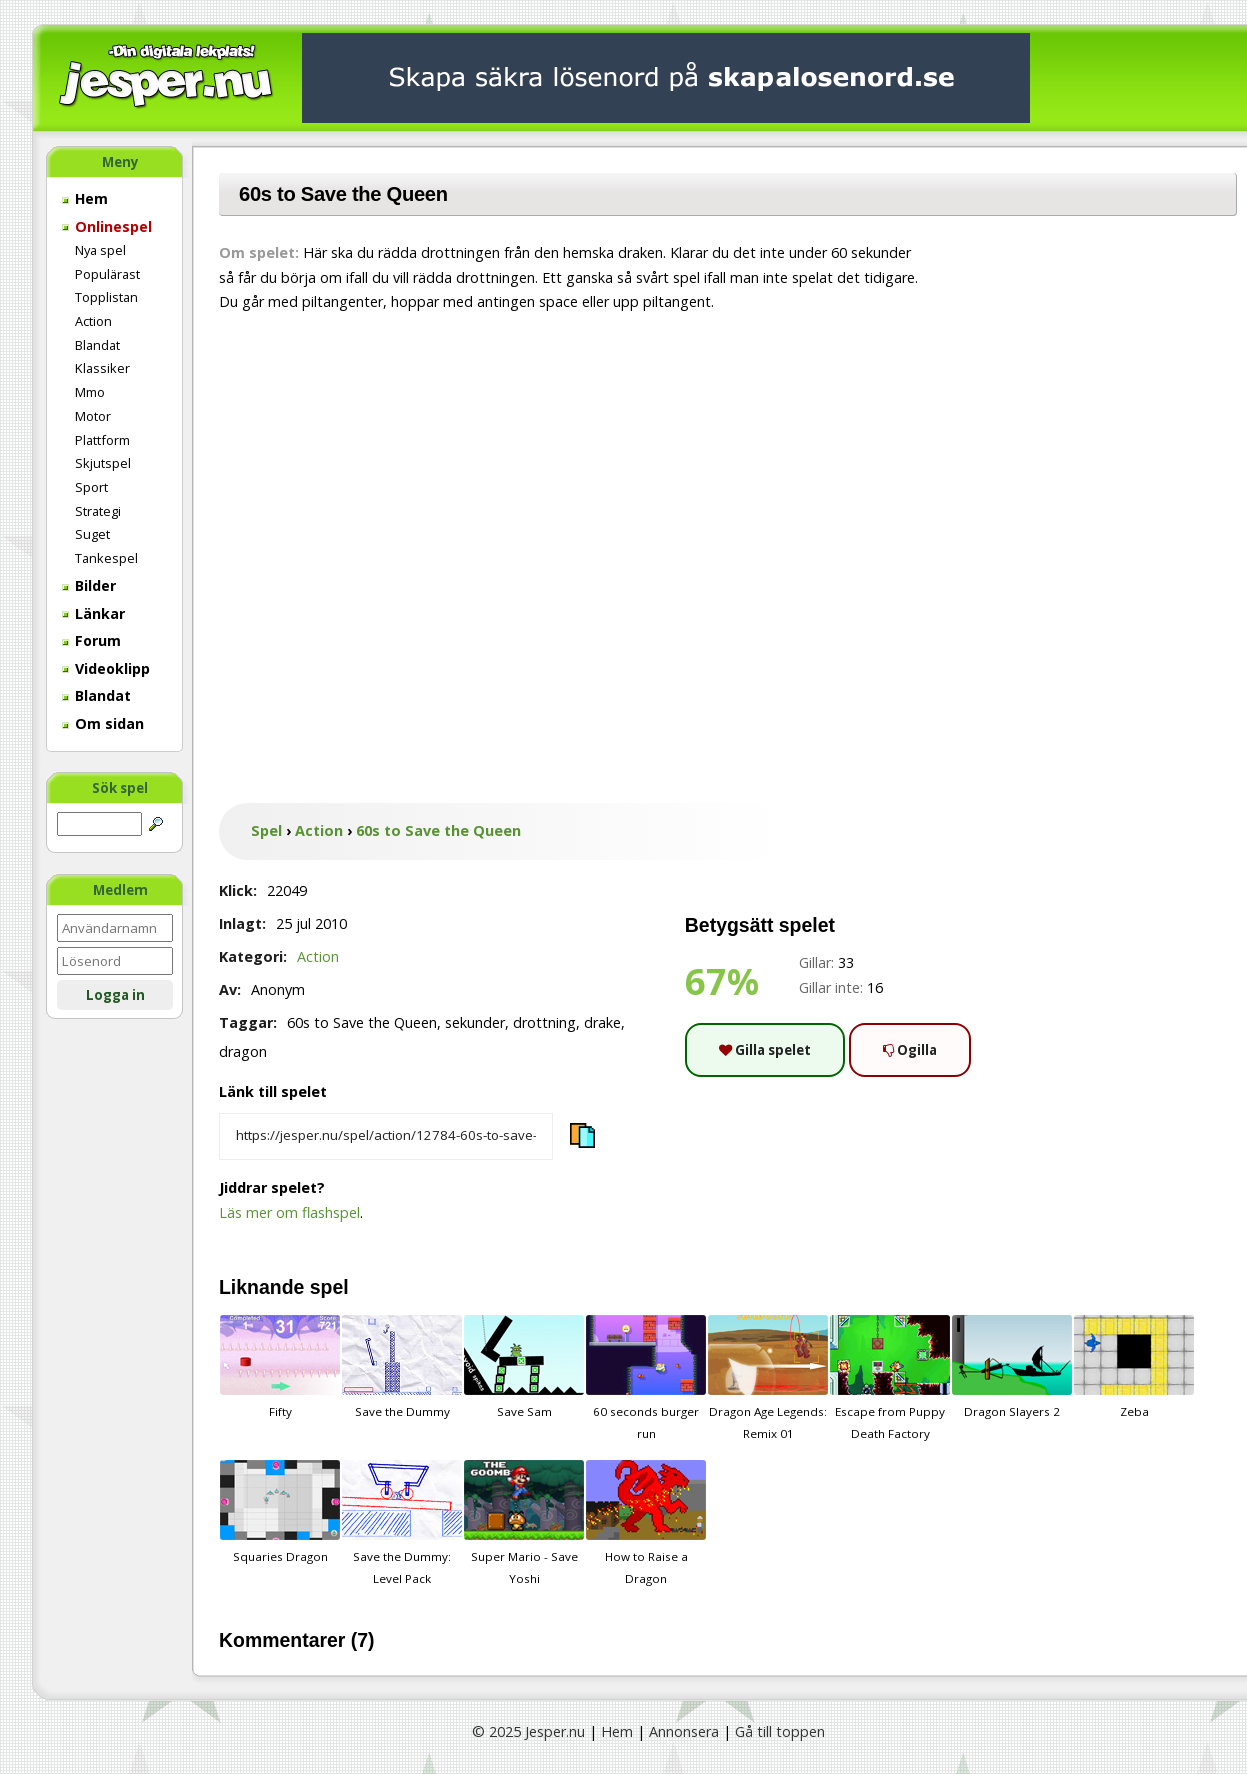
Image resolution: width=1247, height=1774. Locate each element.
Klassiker (102, 368)
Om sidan (103, 723)
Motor (93, 416)
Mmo (90, 392)
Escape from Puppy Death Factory (890, 1378)
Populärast (107, 274)
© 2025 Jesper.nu (528, 1731)
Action (93, 321)
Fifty (280, 1367)
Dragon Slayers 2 (1012, 1367)
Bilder (89, 585)
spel (329, 1287)
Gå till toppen (780, 1731)
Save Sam (524, 1367)
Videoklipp (106, 668)
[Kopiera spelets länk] (386, 1137)
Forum (91, 640)
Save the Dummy (402, 1367)
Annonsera (684, 1731)
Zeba (1134, 1367)
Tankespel (106, 558)
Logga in (115, 995)
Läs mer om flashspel (289, 1212)
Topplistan (106, 297)
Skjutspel (103, 463)
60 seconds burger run (646, 1378)
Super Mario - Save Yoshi (524, 1523)
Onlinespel (107, 226)
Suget (92, 534)
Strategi (98, 511)
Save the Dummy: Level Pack (402, 1523)
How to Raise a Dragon (646, 1523)
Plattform (102, 440)
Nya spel (100, 250)
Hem (85, 198)
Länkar (93, 613)
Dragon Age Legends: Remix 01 (768, 1378)
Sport (91, 487)
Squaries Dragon (280, 1512)
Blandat (97, 345)
